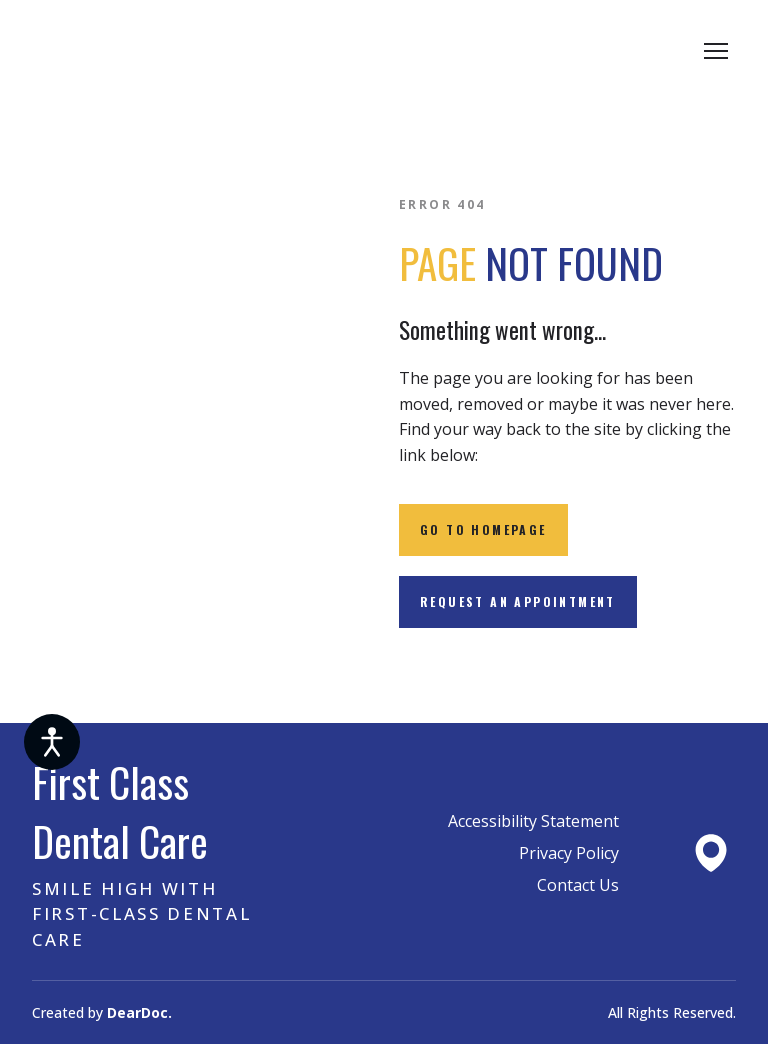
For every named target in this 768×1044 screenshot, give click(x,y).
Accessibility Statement (533, 821)
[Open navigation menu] (716, 51)
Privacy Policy (569, 853)
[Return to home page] (186, 51)
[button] (483, 530)
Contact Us (578, 885)
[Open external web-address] (711, 853)
